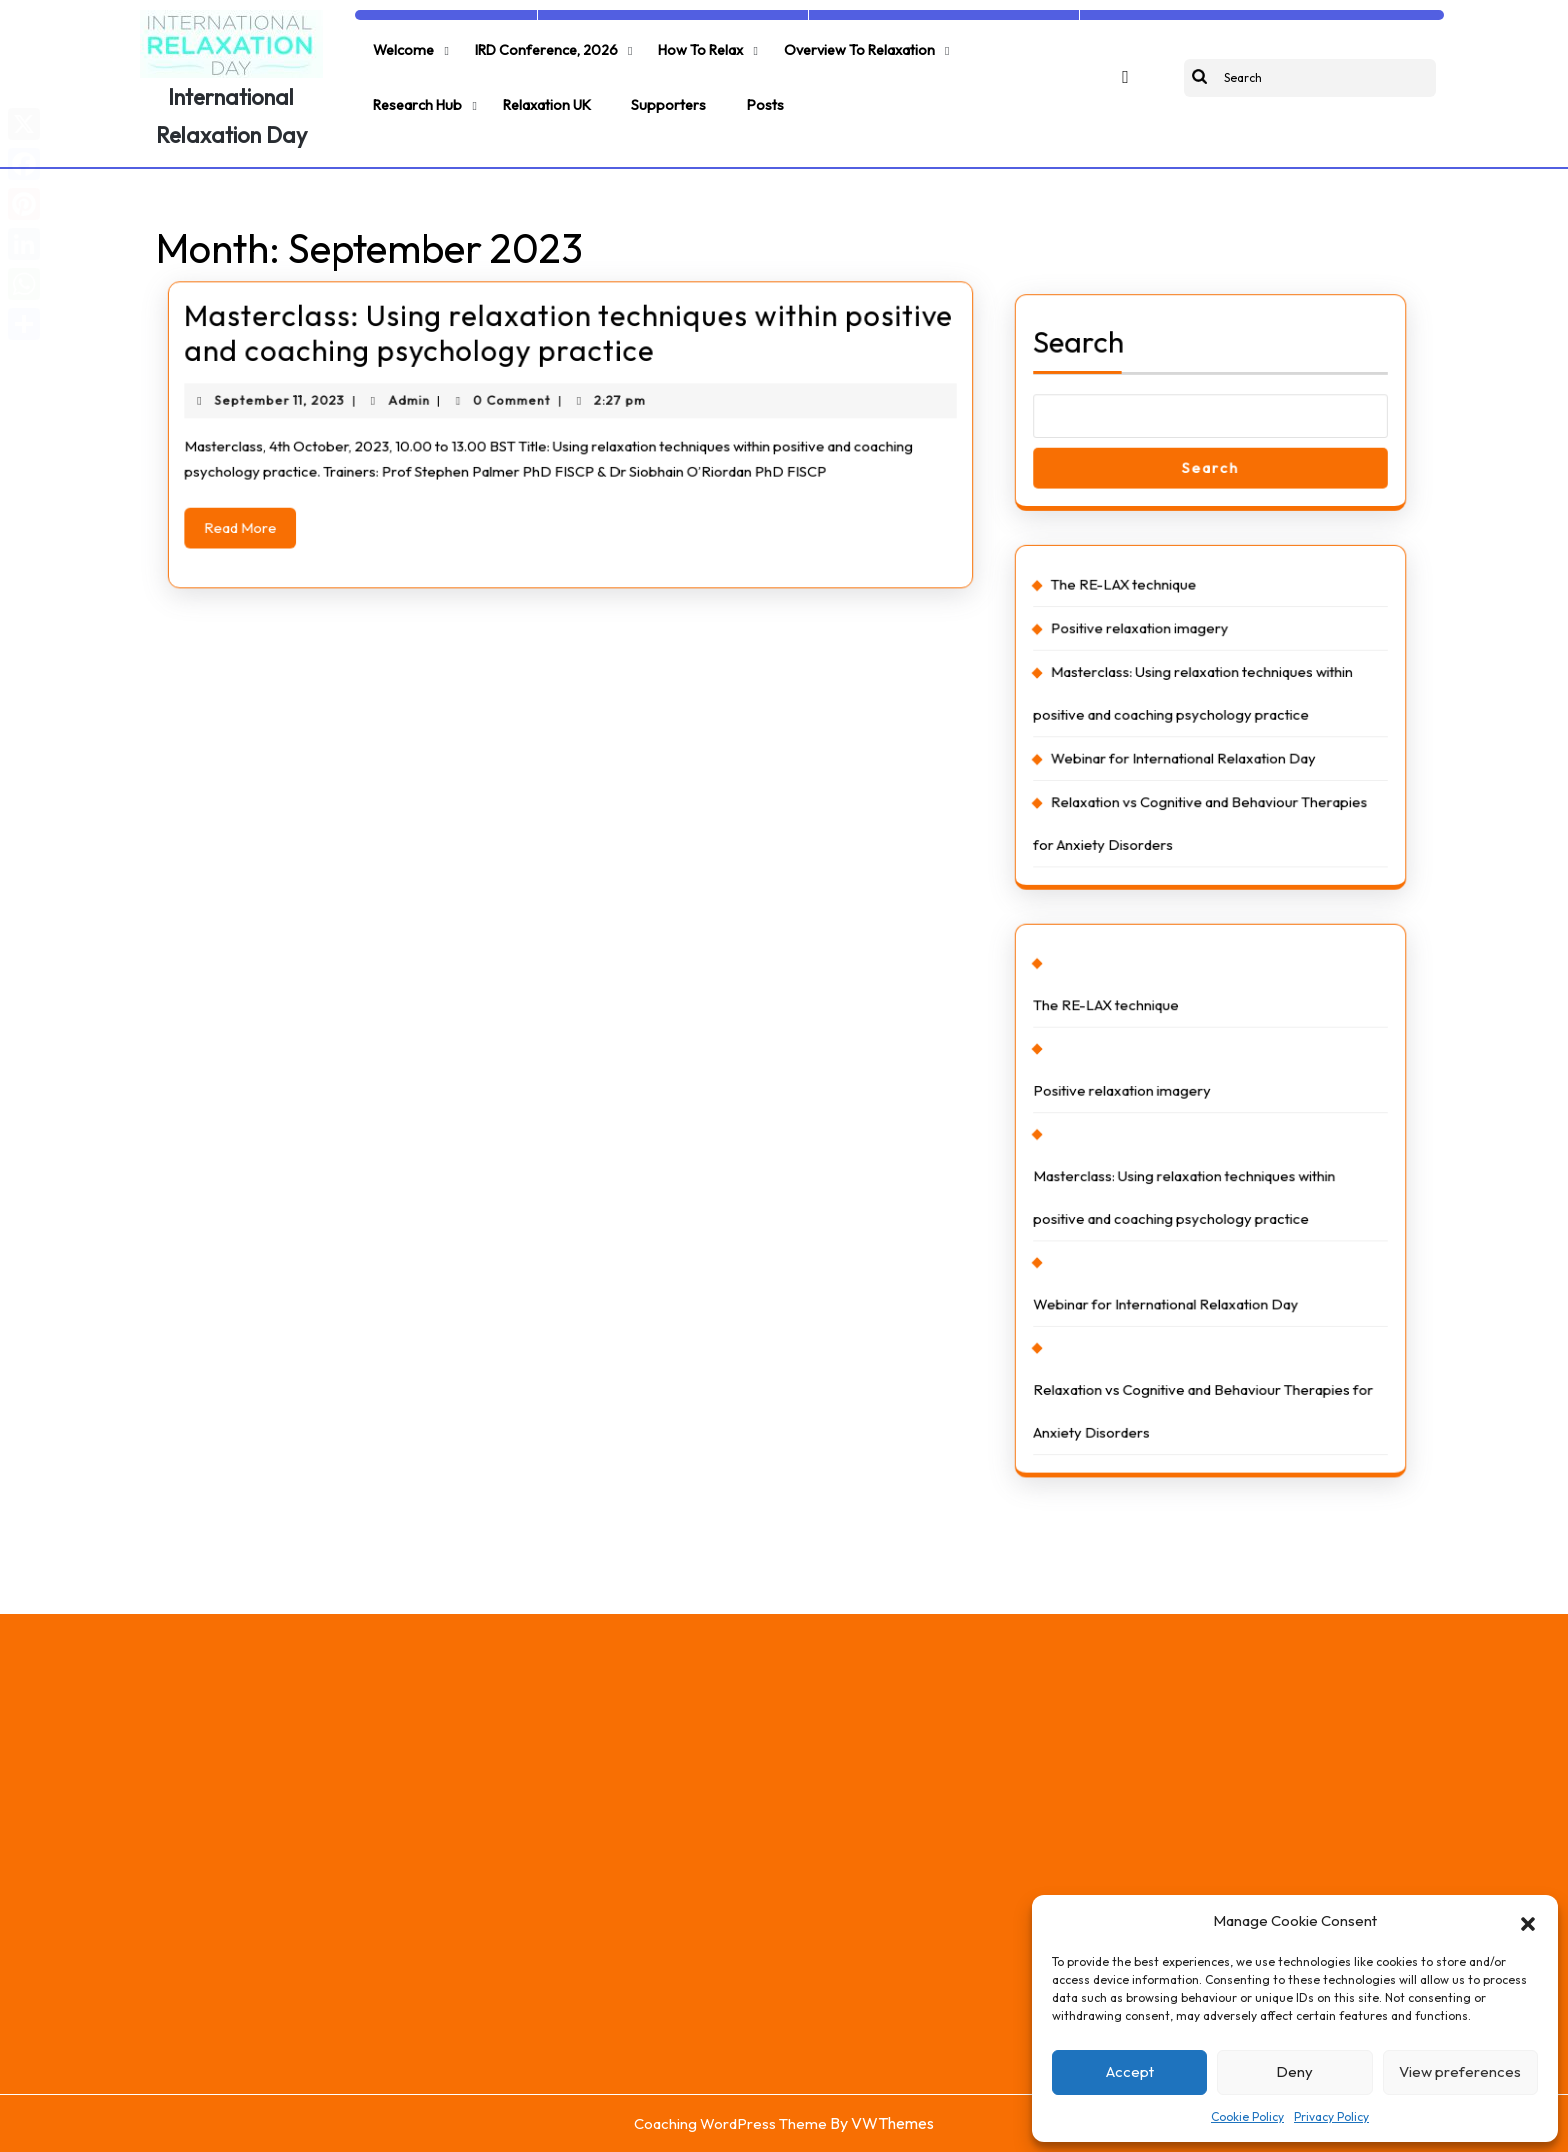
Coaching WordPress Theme (730, 2123)
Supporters (530, 91)
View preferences (1460, 2071)
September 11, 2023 (319, 392)
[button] (1528, 1921)
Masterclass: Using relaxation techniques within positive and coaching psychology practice (569, 334)
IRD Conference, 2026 (536, 46)
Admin (431, 392)
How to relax (684, 46)
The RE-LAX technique (1136, 613)
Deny (1294, 2071)
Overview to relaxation (837, 46)
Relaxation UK (415, 91)
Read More (293, 507)
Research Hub (990, 46)
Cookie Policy (1247, 2116)
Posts (619, 91)
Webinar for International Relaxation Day (1187, 763)
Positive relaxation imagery (1150, 651)
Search (1097, 403)
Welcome (400, 46)
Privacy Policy (1331, 2116)
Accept (1130, 2071)
